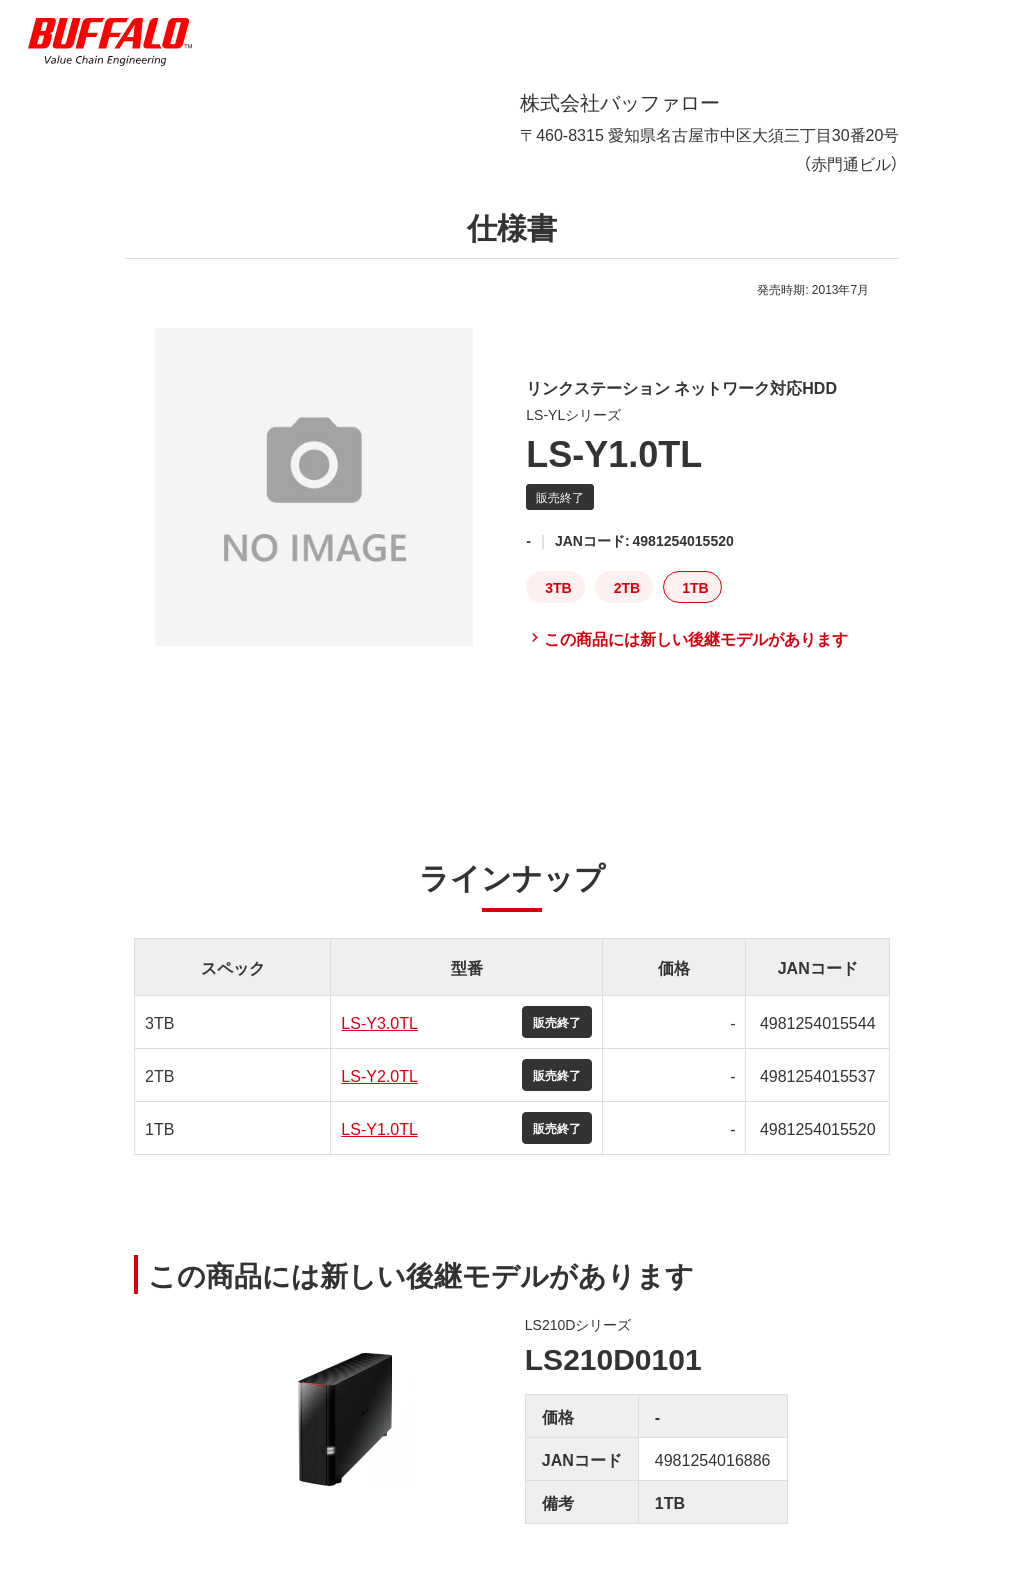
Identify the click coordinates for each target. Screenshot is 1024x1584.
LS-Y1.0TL (379, 1128)
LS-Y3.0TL (379, 1022)
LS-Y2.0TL (379, 1075)
